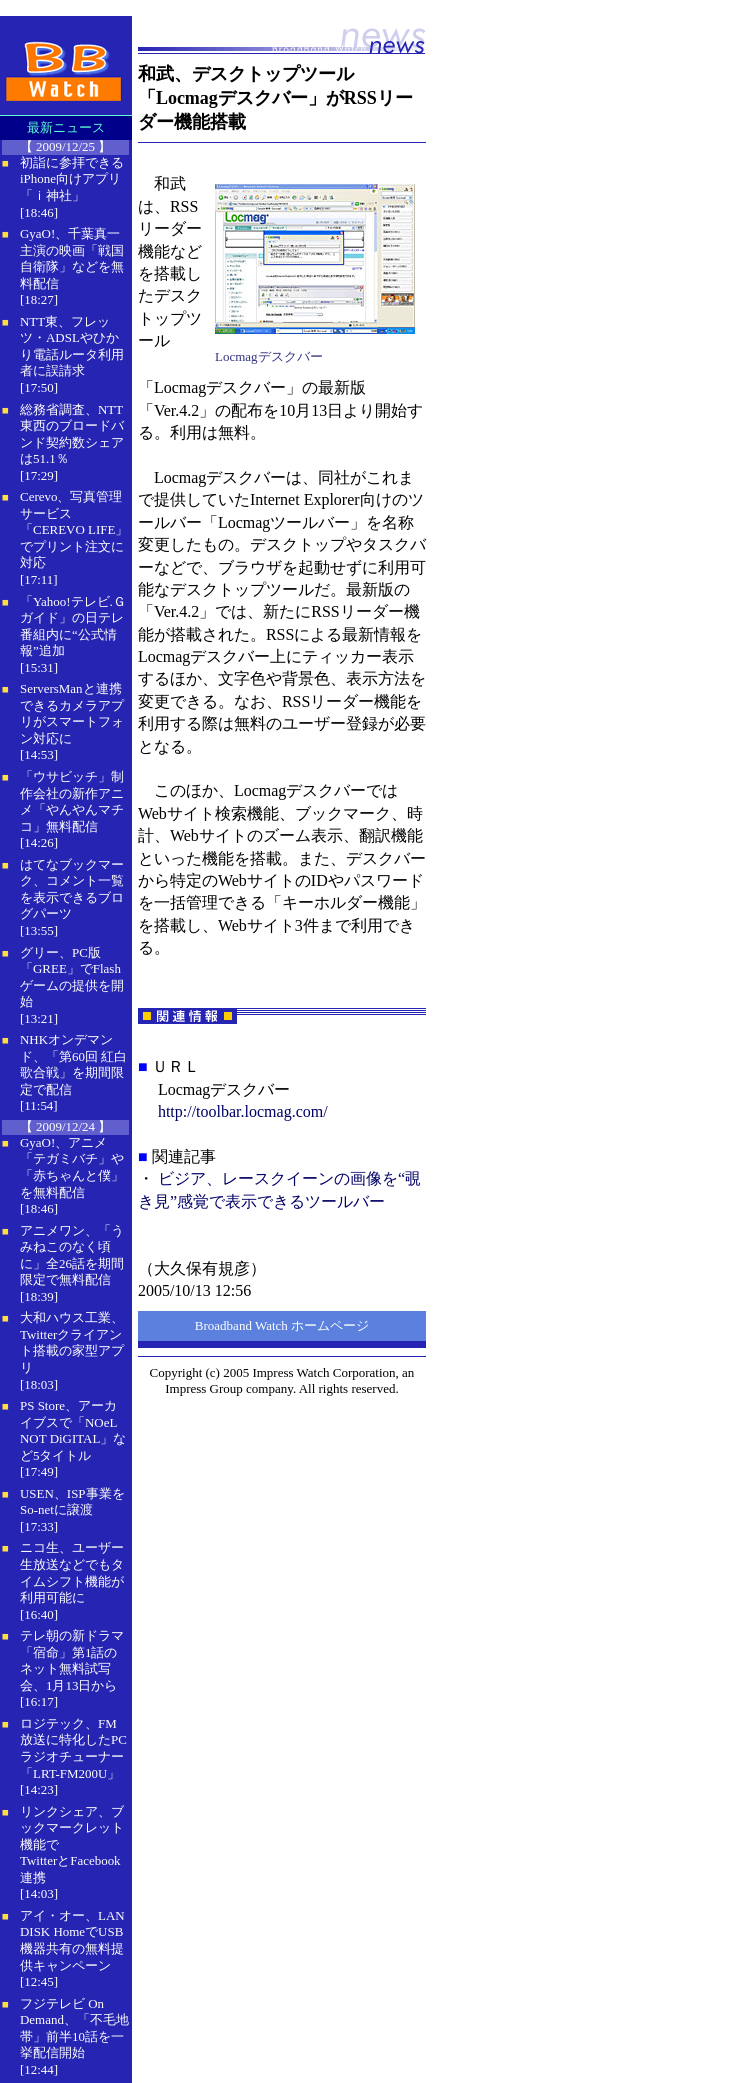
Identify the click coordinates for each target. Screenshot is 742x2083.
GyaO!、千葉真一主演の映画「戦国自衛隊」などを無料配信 (72, 258)
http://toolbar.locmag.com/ (243, 1111)
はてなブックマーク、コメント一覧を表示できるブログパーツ (72, 889)
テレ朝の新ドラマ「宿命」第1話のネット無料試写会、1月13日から (72, 1660)
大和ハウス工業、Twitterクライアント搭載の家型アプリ (72, 1342)
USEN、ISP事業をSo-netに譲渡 (72, 1502)
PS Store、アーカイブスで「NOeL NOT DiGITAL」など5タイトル (73, 1430)
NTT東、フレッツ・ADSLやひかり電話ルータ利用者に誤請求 (72, 346)
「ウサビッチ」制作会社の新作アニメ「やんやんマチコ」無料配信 (72, 801)
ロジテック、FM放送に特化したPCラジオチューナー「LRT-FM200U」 (73, 1748)
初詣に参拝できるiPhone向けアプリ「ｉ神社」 (72, 179)
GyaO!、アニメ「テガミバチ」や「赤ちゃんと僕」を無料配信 (72, 1167)
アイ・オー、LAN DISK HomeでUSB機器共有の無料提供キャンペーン (72, 1940)
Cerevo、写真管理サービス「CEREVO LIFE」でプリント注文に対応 (74, 529)
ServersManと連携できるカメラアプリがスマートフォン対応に (72, 713)
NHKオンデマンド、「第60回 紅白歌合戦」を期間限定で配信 (73, 1064)
